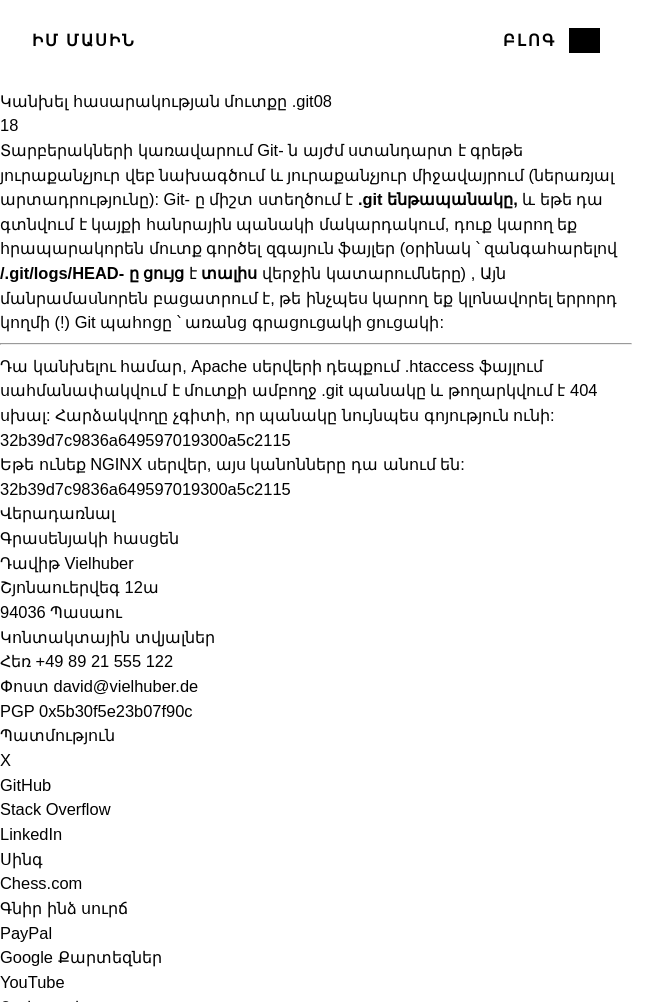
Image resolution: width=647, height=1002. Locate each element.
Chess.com (41, 883)
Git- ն (277, 150)
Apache (219, 366)
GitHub (25, 785)
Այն (493, 273)
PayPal (26, 933)
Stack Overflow (55, 809)
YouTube (32, 982)
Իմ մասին (84, 40)
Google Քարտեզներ (81, 957)
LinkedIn (31, 834)
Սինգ (21, 859)
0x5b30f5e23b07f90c (116, 711)
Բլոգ (529, 40)
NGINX (116, 464)
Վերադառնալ (57, 513)
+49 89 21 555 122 (105, 661)
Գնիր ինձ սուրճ (64, 908)
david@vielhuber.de (126, 686)
